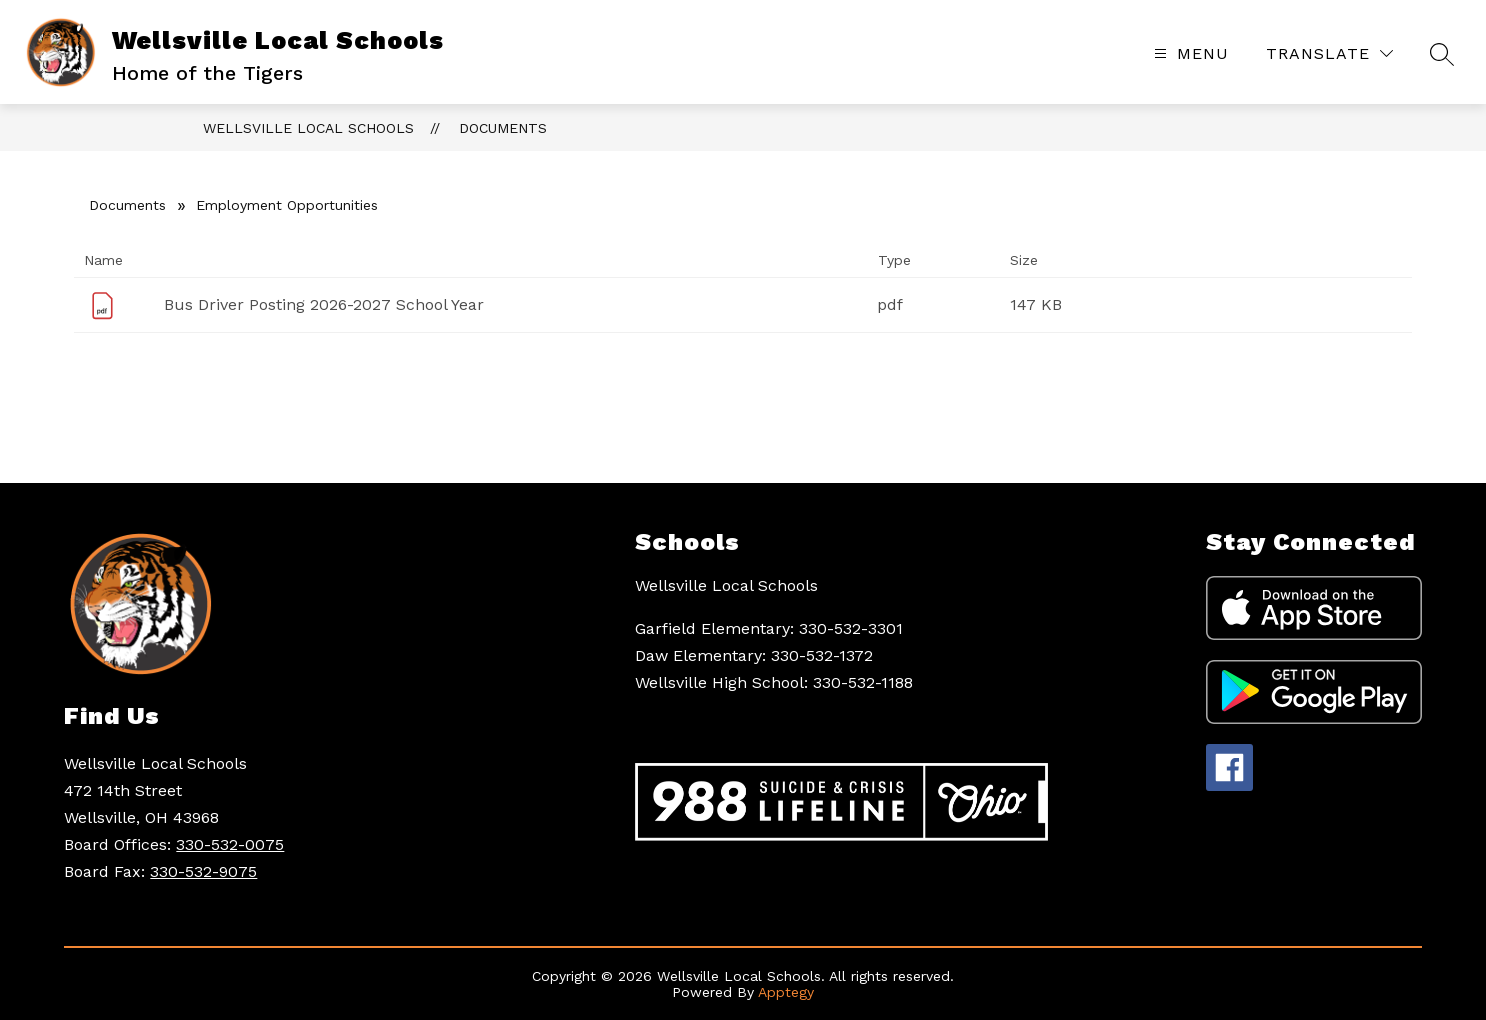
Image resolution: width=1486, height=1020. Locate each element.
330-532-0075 (230, 844)
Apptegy (786, 992)
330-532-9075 (203, 871)
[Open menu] (1189, 53)
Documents (503, 128)
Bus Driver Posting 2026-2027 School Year (324, 304)
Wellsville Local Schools (308, 128)
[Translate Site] (1329, 53)
